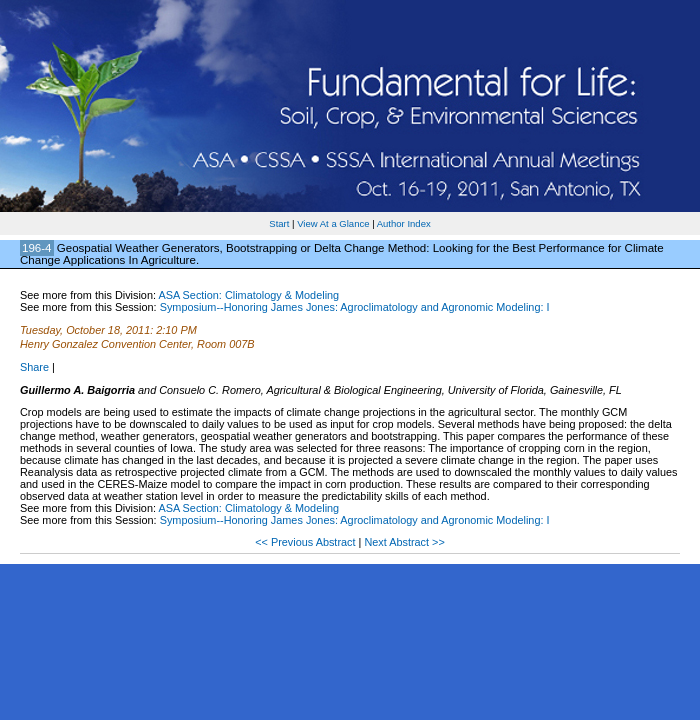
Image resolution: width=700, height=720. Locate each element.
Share (34, 367)
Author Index (404, 223)
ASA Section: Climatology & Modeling (248, 295)
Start (279, 223)
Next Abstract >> (404, 542)
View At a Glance (333, 223)
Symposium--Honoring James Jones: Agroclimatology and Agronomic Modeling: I (355, 307)
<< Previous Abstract (306, 542)
